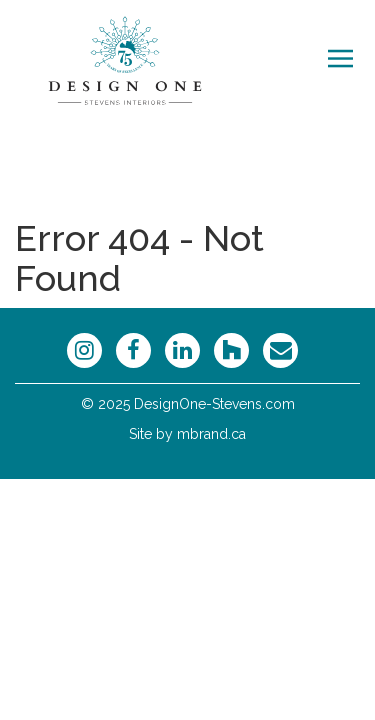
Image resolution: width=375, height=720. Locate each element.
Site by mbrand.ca (187, 434)
